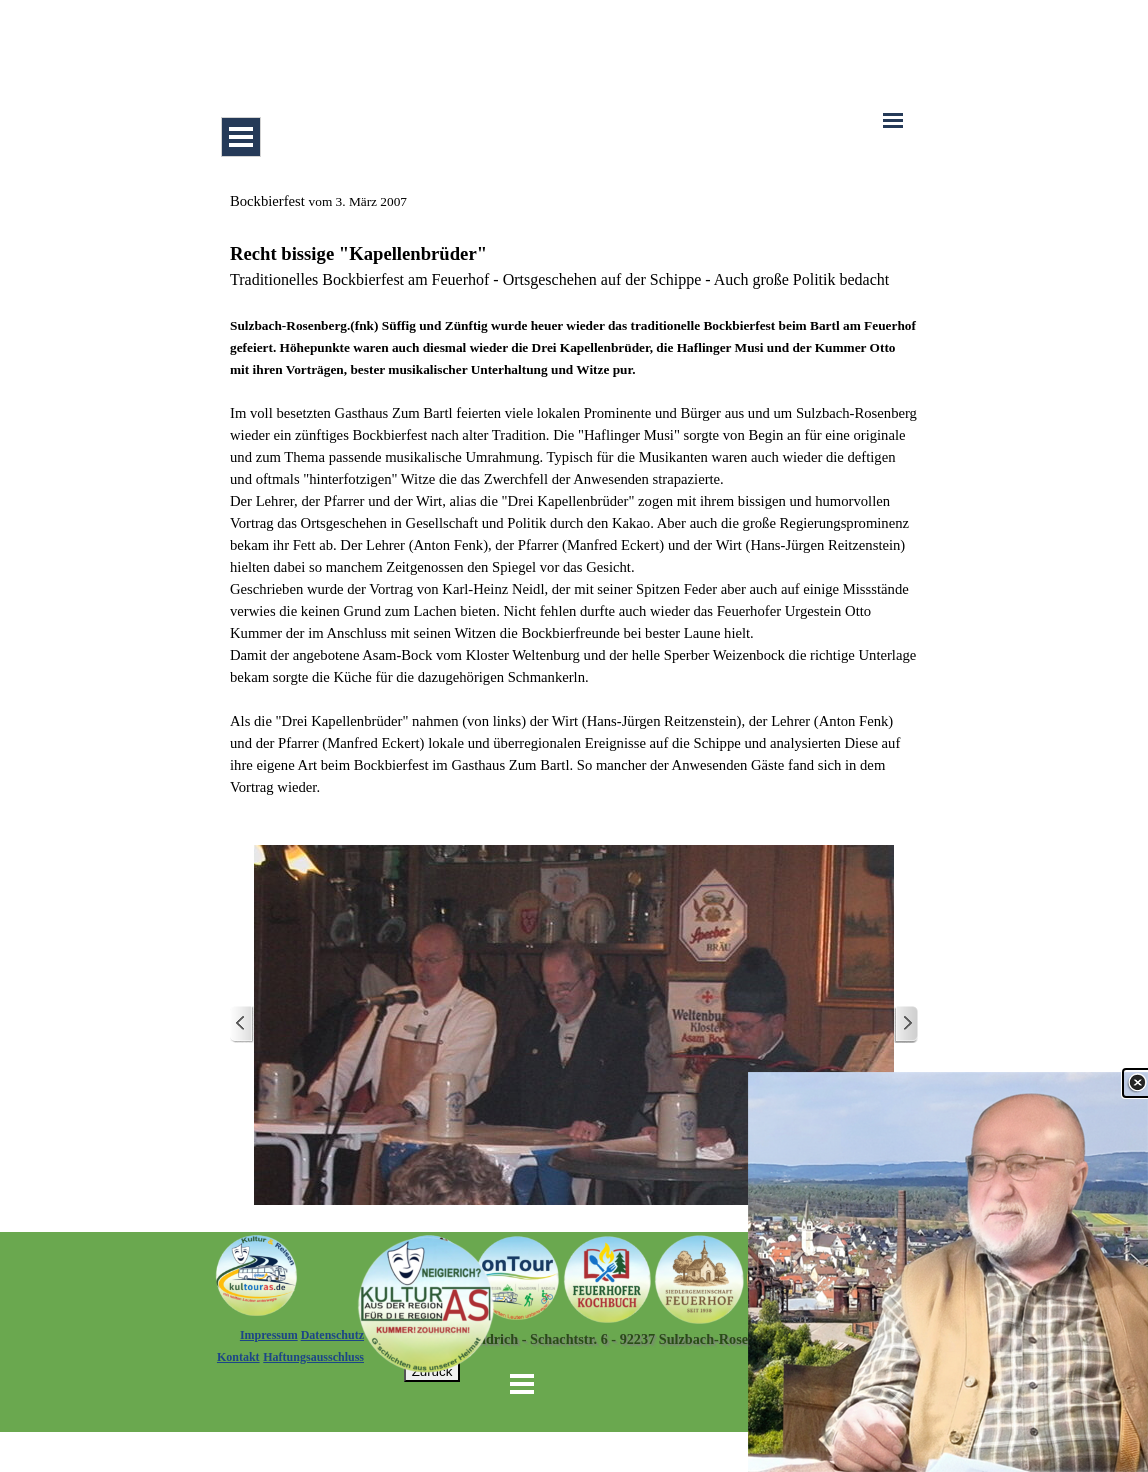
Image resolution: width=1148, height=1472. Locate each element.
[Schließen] (1137, 1083)
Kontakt (238, 1357)
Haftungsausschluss (313, 1357)
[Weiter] (906, 1024)
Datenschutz (332, 1335)
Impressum (269, 1335)
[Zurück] (242, 1024)
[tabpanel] (574, 494)
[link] (948, 1272)
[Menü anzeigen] (241, 137)
